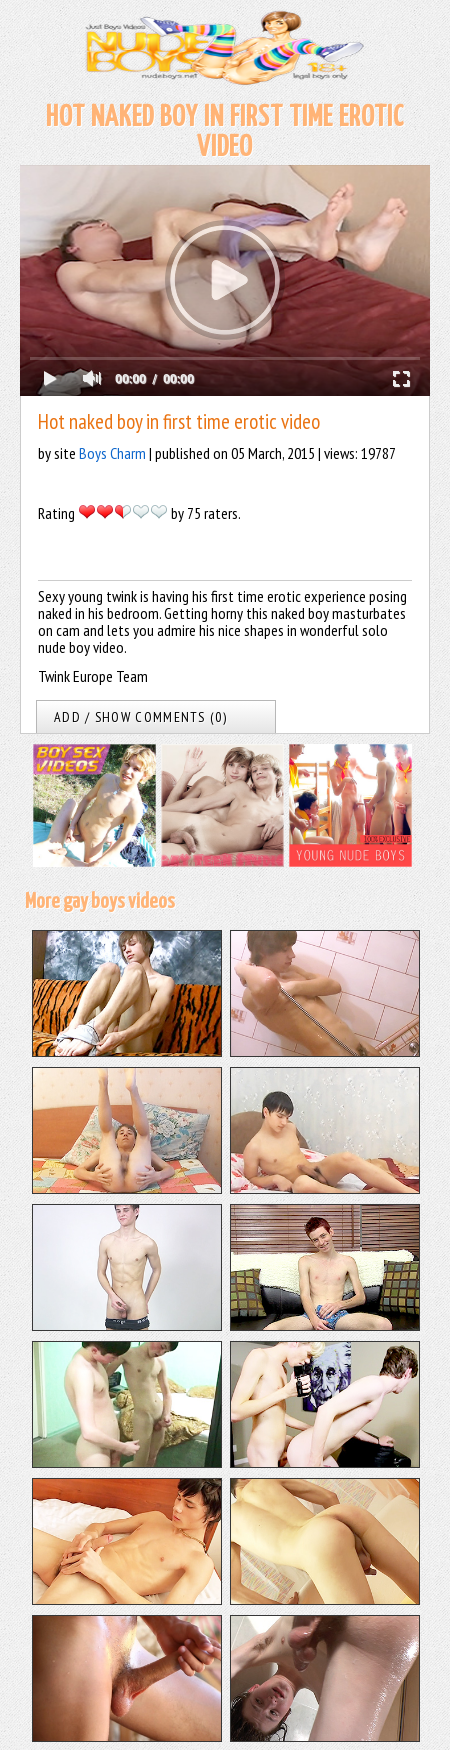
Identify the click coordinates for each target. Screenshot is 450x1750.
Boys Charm (112, 453)
